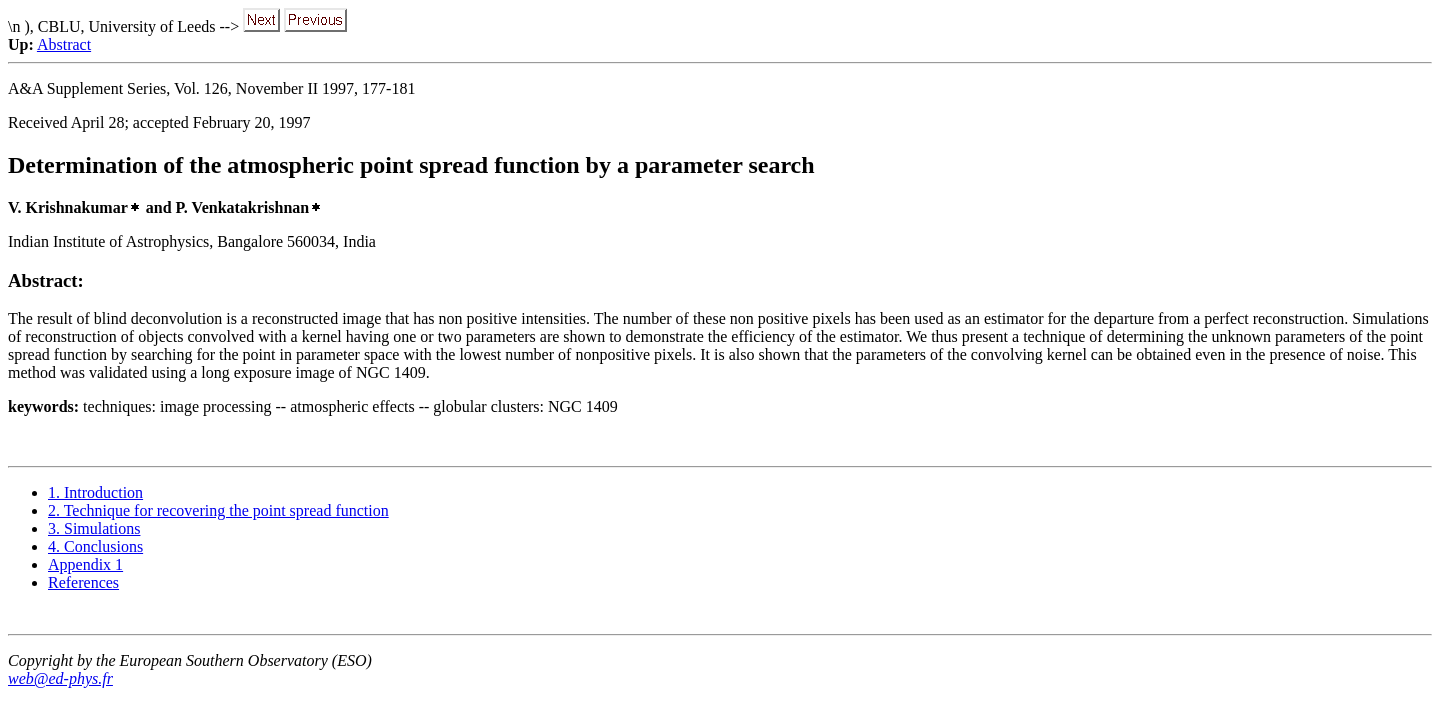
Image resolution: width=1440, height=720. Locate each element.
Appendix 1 (85, 564)
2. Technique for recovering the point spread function (218, 510)
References (83, 582)
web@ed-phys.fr (60, 678)
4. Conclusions (95, 546)
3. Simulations (94, 528)
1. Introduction (95, 492)
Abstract (64, 44)
